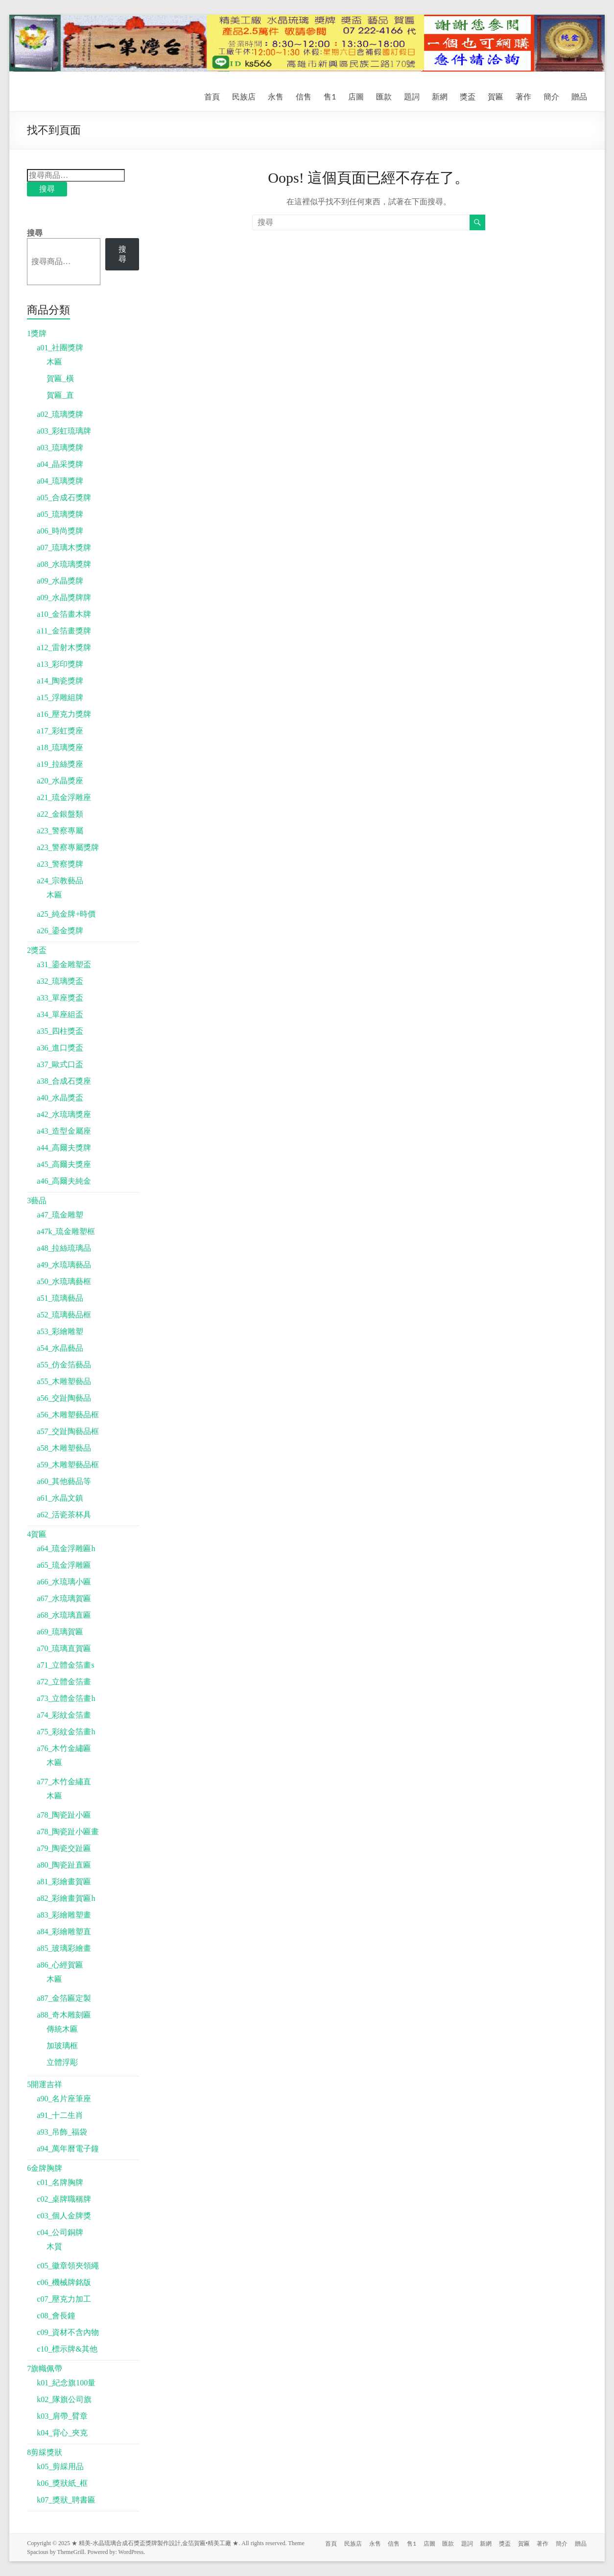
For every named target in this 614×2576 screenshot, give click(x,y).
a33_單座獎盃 (60, 998)
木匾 (54, 362)
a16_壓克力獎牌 (64, 714)
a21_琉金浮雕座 (64, 797)
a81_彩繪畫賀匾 (64, 1881)
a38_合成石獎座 (64, 1081)
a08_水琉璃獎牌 (64, 564)
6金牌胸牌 (44, 2168)
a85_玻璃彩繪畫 (64, 1948)
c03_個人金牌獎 (64, 2215)
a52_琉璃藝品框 (64, 1315)
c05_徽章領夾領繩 (68, 2265)
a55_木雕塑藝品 (64, 1381)
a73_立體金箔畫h (66, 1698)
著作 (523, 96)
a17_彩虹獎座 (60, 731)
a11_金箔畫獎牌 (64, 631)
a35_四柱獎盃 (60, 1031)
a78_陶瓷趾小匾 (64, 1815)
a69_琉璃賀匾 (60, 1632)
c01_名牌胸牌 (60, 2182)
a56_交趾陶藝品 (64, 1398)
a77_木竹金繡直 (64, 1781)
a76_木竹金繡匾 (64, 1748)
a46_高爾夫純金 (64, 1181)
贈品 (579, 96)
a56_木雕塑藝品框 (68, 1414)
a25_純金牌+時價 (66, 914)
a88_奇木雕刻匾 (64, 2015)
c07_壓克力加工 (64, 2299)
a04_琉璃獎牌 (60, 481)
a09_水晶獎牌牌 (64, 597)
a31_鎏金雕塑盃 (64, 964)
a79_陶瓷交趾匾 (64, 1848)
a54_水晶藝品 (60, 1348)
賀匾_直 (60, 395)
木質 (54, 2246)
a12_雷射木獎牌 (64, 647)
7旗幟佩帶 (44, 2368)
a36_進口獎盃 (60, 1048)
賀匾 (495, 96)
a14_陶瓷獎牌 (60, 681)
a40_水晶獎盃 (60, 1098)
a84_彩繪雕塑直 (64, 1931)
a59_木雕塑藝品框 (68, 1464)
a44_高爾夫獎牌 (64, 1147)
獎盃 (467, 96)
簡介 (551, 96)
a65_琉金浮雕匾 (64, 1565)
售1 (330, 96)
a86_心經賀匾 (60, 1965)
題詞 (412, 96)
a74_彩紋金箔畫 (64, 1715)
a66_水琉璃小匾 (64, 1582)
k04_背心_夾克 (62, 2433)
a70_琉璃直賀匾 (64, 1648)
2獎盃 (37, 950)
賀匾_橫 (60, 378)
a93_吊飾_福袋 (62, 2132)
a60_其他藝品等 (64, 1481)
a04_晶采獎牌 (60, 464)
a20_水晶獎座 (60, 781)
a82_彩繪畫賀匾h (66, 1898)
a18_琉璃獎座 (60, 747)
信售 (303, 96)
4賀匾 (37, 1534)
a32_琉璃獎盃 (60, 981)
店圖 (356, 96)
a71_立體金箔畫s (65, 1665)
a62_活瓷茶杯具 (64, 1514)
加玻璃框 (62, 2045)
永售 (275, 96)
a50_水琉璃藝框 (64, 1281)
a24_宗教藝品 (60, 880)
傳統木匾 (62, 2029)
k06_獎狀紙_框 (62, 2483)
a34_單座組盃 (60, 1014)
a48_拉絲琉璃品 (64, 1248)
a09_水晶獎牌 (60, 581)
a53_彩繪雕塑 (60, 1331)
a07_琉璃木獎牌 (64, 547)
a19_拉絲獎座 (60, 764)
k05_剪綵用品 (60, 2466)
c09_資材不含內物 (68, 2332)
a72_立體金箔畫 (64, 1681)
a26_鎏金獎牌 (60, 930)
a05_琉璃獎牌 (60, 514)
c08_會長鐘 (56, 2315)
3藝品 (37, 1200)
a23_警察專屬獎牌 (68, 847)
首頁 (212, 96)
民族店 (244, 96)
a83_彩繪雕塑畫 (64, 1915)
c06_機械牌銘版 (64, 2282)
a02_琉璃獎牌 (60, 414)
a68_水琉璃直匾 (64, 1615)
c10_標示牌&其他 (67, 2349)
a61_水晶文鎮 (60, 1498)
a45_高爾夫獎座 (64, 1164)
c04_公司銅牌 (60, 2232)
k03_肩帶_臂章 (62, 2416)
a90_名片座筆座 (64, 2098)
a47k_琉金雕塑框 (66, 1231)
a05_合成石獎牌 (64, 497)
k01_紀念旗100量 (66, 2383)
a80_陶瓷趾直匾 (64, 1865)
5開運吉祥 (44, 2084)
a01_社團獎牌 (60, 347)
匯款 (384, 96)
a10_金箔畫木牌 (64, 614)
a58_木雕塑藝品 (64, 1448)
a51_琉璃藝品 (60, 1298)
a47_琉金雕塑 (60, 1215)
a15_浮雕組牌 (60, 697)
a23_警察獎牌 (60, 864)
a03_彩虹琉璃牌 (64, 431)
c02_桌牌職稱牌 (64, 2199)
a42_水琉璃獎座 (64, 1114)
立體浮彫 (62, 2062)
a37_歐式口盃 (60, 1064)
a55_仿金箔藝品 (64, 1365)
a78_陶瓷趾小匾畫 (68, 1831)
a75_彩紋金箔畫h (66, 1731)
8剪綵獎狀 (44, 2452)
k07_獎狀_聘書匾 (66, 2500)
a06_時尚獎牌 (60, 531)
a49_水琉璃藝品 (64, 1265)
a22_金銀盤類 (60, 814)
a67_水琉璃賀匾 (64, 1598)
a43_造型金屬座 (64, 1131)
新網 (440, 96)
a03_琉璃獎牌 (60, 447)
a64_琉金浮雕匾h (66, 1548)
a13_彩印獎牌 (60, 664)
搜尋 (47, 189)
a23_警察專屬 (60, 830)
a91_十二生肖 (60, 2115)
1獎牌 (37, 333)
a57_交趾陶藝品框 (68, 1431)
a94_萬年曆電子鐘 (68, 2148)
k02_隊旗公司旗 (64, 2399)
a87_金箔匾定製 (64, 1998)
